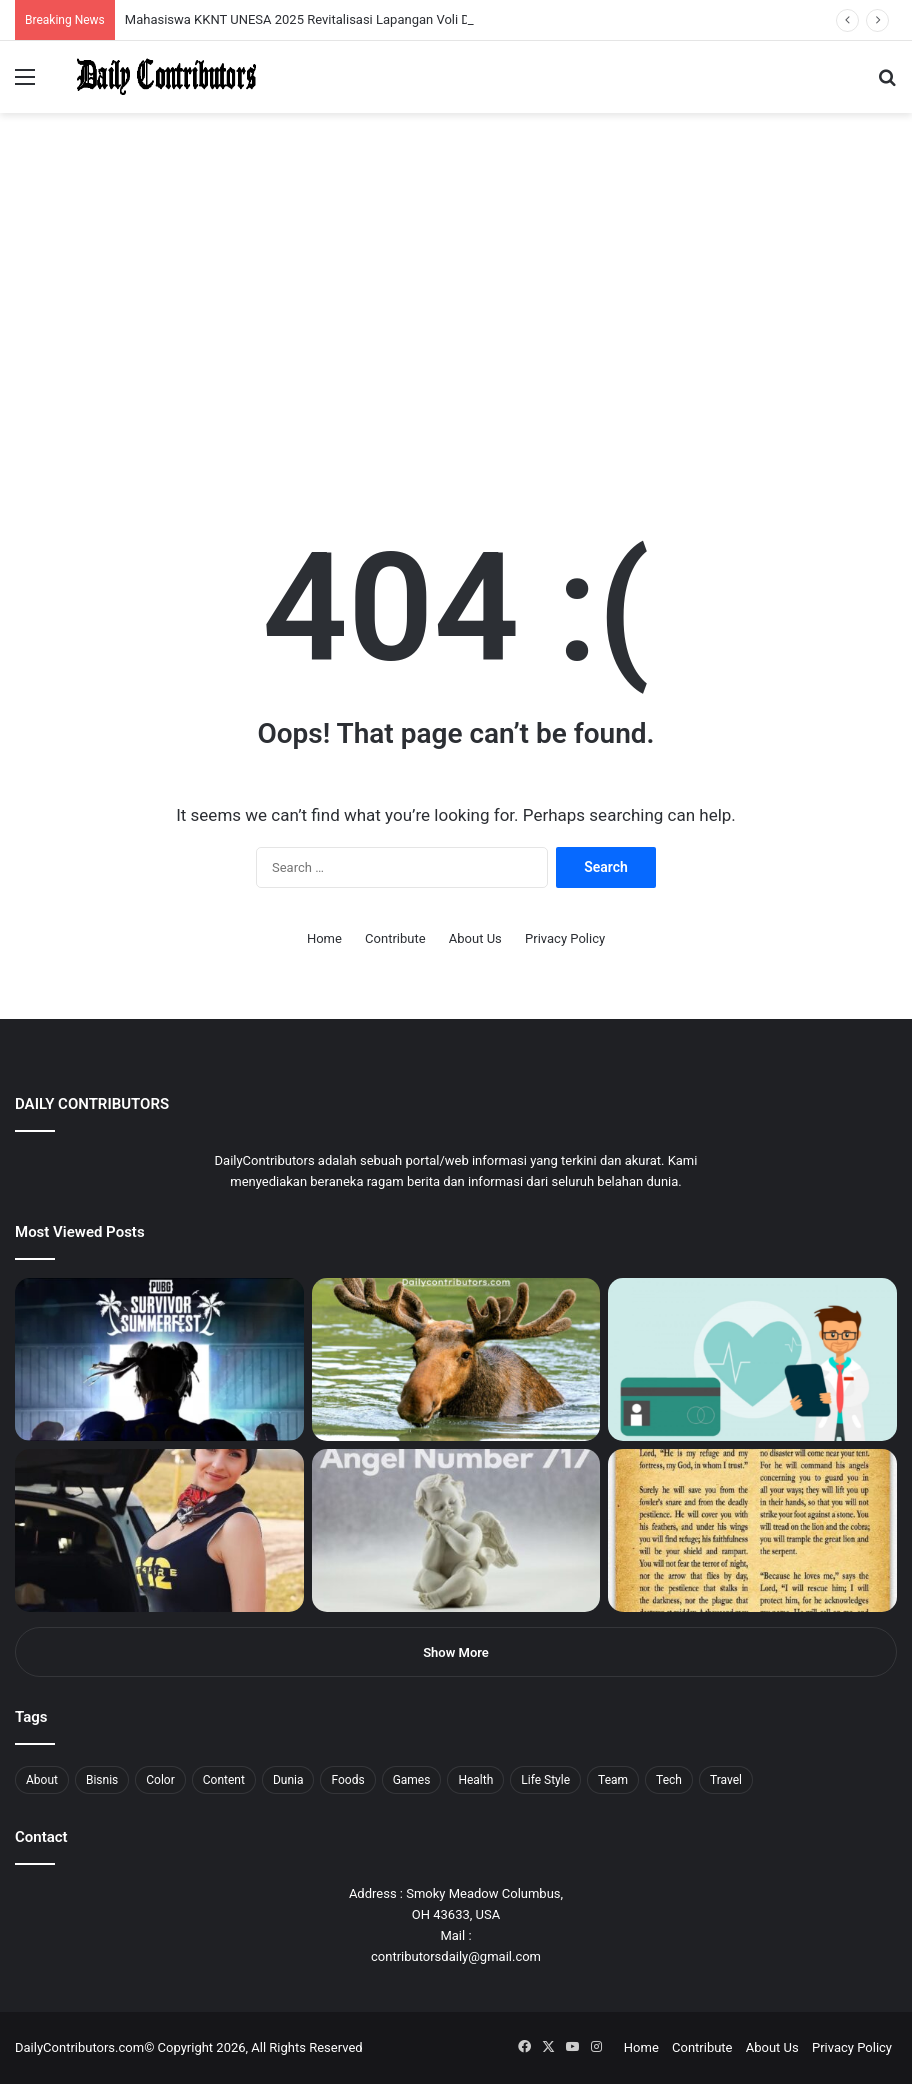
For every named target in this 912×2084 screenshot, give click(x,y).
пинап (225, 0)
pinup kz (290, 0)
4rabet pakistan (312, 0)
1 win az (158, 0)
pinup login (278, 0)
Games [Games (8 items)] (412, 1780)
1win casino (163, 0)
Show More (456, 1652)
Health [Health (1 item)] (475, 1780)
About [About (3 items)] (42, 1780)
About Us (475, 938)
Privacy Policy (565, 938)
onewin (261, 0)
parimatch (241, 0)
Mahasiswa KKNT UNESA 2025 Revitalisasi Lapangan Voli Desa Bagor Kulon (344, 19)
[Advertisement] (456, 324)
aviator (221, 0)
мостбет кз (145, 0)
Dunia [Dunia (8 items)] (288, 1780)
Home (324, 938)
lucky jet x (305, 0)
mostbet (2, 0)
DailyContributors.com (79, 2047)
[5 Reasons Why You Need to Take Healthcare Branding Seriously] (752, 1359)
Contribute (395, 938)
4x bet (83, 0)
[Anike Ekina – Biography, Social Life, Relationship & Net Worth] (159, 1530)
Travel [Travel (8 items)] (726, 1780)
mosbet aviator (267, 0)
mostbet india (18, 0)
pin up (128, 0)
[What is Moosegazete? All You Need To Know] (456, 1359)
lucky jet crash (215, 0)
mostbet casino (26, 0)
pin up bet (247, 0)
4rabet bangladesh (90, 0)
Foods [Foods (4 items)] (347, 1780)
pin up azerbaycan (120, 0)
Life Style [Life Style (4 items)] (545, 1780)
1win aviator (64, 0)
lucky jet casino (180, 0)
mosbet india (72, 0)
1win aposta (99, 0)
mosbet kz (234, 0)
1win (111, 0)
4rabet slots (52, 0)
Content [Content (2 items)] (224, 1780)
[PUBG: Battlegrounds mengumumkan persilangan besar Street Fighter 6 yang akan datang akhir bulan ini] (159, 1359)
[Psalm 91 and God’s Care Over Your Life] (752, 1530)
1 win (6, 0)
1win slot (187, 0)
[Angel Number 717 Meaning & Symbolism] (456, 1530)
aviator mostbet (253, 0)
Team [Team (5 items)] (613, 1780)
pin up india (106, 0)
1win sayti (11, 0)
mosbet (193, 0)
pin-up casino (204, 0)
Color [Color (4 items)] (160, 1780)
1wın (113, 0)
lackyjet (229, 0)
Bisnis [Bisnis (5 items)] (102, 1780)
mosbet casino (171, 0)
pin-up (274, 0)
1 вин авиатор (44, 0)
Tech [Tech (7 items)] (669, 1780)
